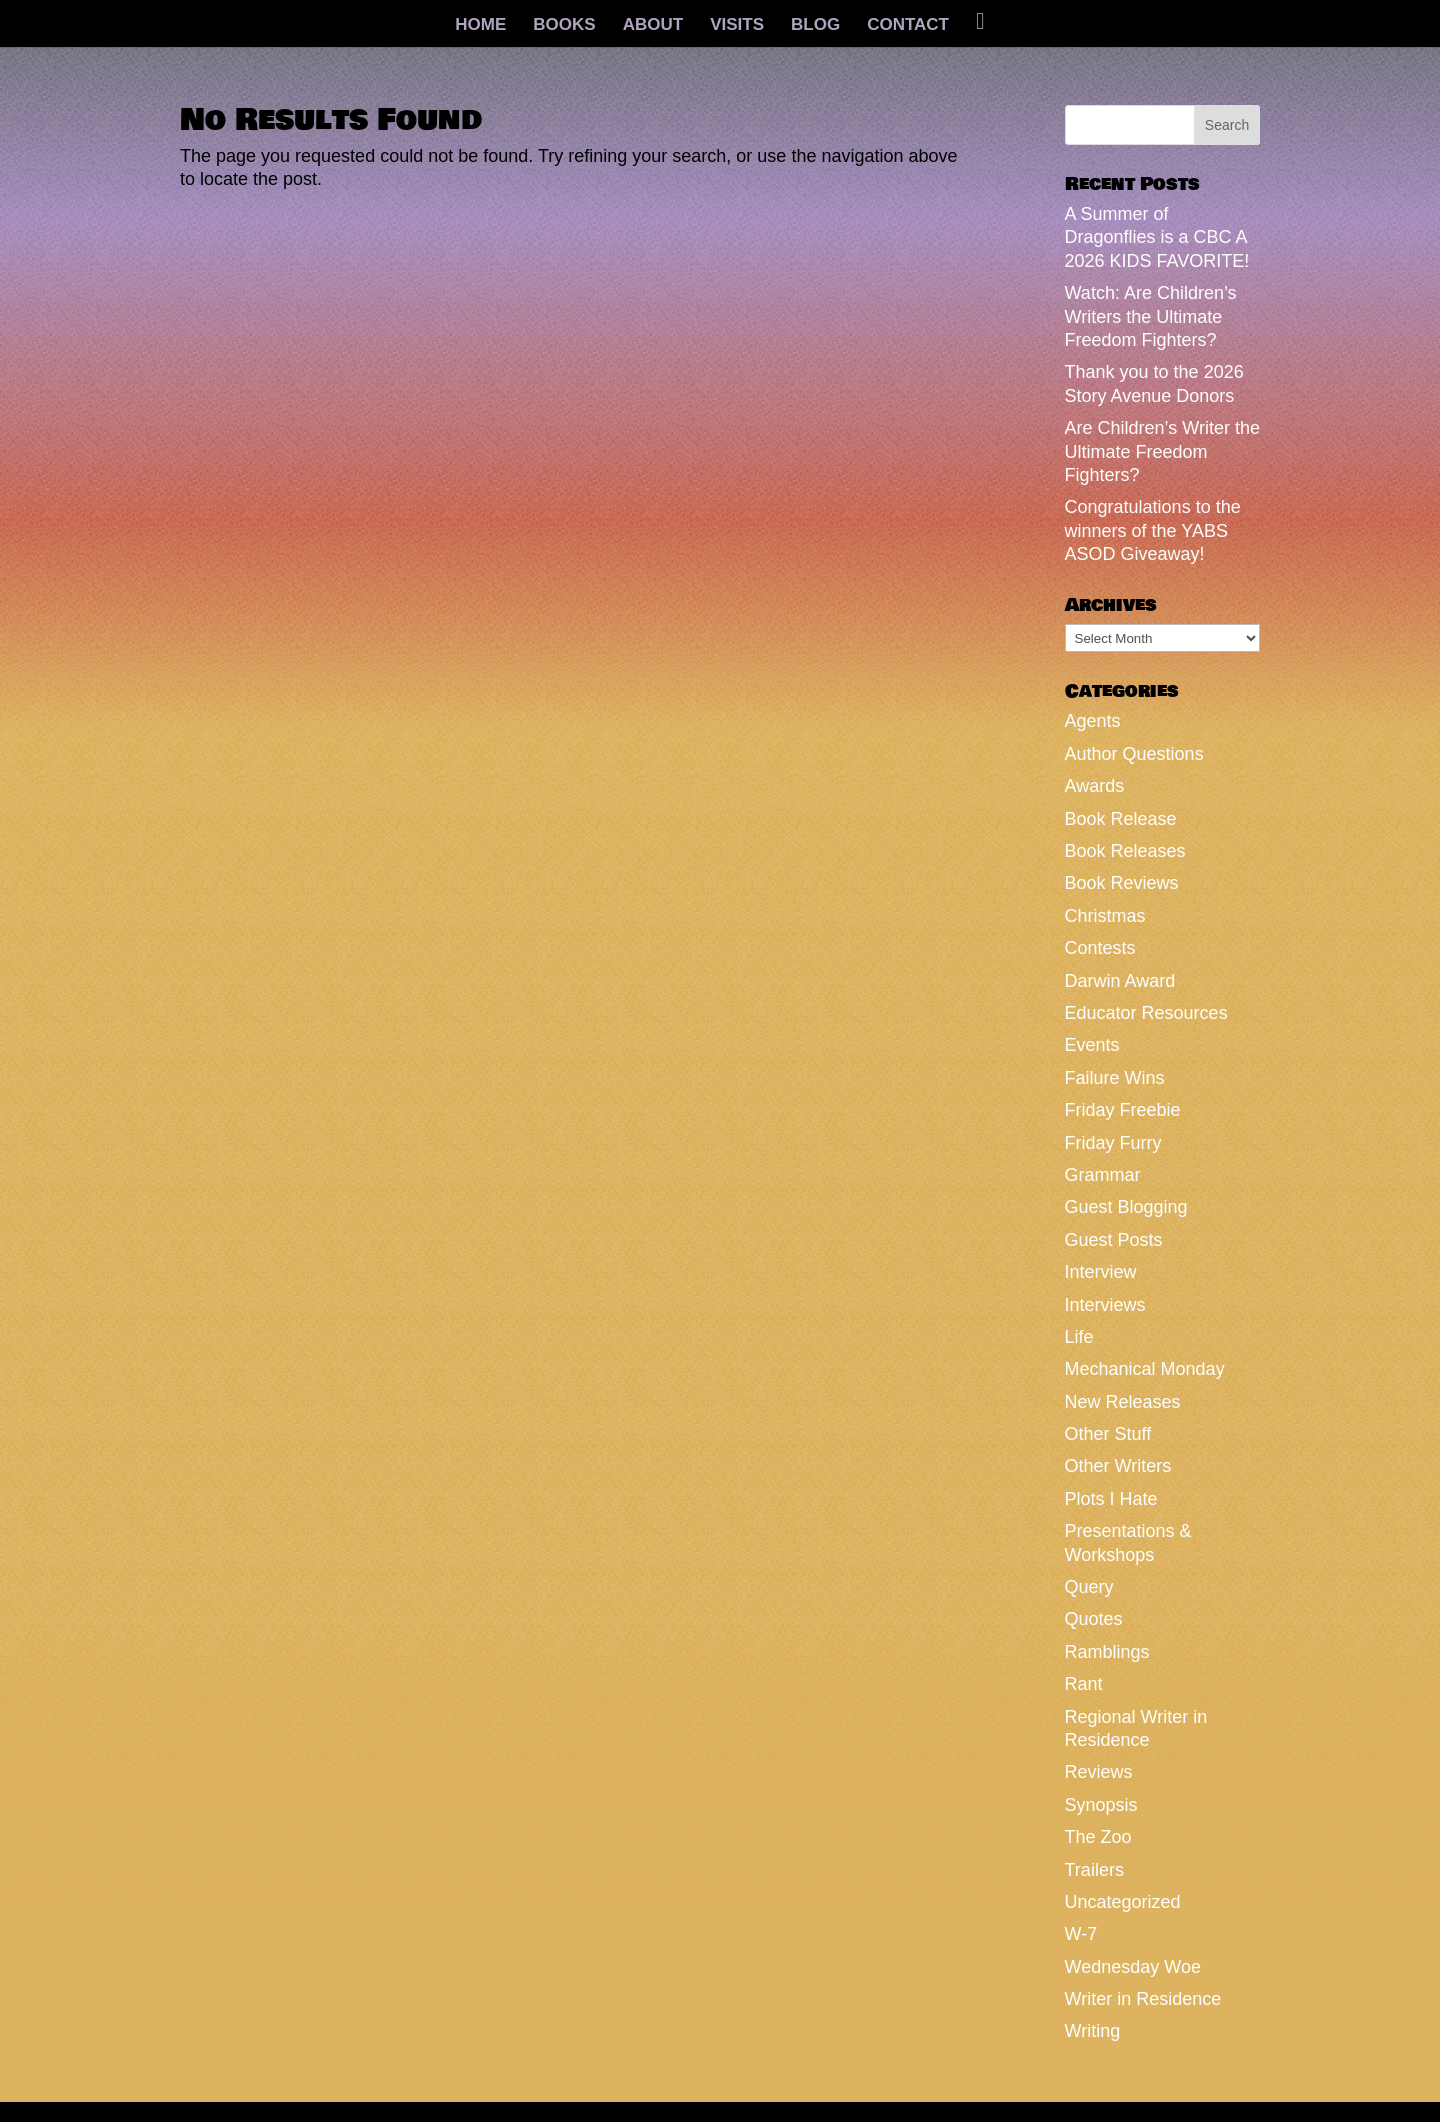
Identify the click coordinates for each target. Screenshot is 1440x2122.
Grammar (1103, 1175)
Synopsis (1101, 1805)
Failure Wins (1115, 1078)
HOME (480, 26)
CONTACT (908, 26)
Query (1089, 1587)
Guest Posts (1114, 1240)
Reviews (1099, 1772)
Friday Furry (1113, 1143)
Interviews (1105, 1305)
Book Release (1121, 819)
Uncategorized (1123, 1902)
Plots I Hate (1111, 1499)
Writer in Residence (1143, 1999)
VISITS (737, 26)
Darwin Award (1120, 981)
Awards (1095, 786)
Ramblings (1107, 1652)
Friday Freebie (1123, 1110)
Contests (1100, 948)
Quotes (1094, 1619)
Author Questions (1134, 754)
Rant (1084, 1684)
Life (1079, 1337)
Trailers (1094, 1870)
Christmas (1105, 916)
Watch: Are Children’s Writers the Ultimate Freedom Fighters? (1151, 316)
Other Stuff (1108, 1434)
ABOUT (653, 26)
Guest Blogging (1126, 1207)
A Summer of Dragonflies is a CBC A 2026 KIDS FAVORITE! (1157, 237)
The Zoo (1098, 1837)
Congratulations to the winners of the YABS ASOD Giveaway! (1153, 530)
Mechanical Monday (1145, 1369)
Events (1092, 1045)
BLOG (815, 26)
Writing (1093, 2031)
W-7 (1081, 1934)
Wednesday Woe (1133, 1967)
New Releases (1123, 1402)
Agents (1093, 721)
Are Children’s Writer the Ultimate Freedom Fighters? (1162, 451)
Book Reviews (1122, 883)
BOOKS (564, 26)
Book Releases (1125, 851)
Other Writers (1118, 1466)
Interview (1101, 1272)
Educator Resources (1146, 1013)
